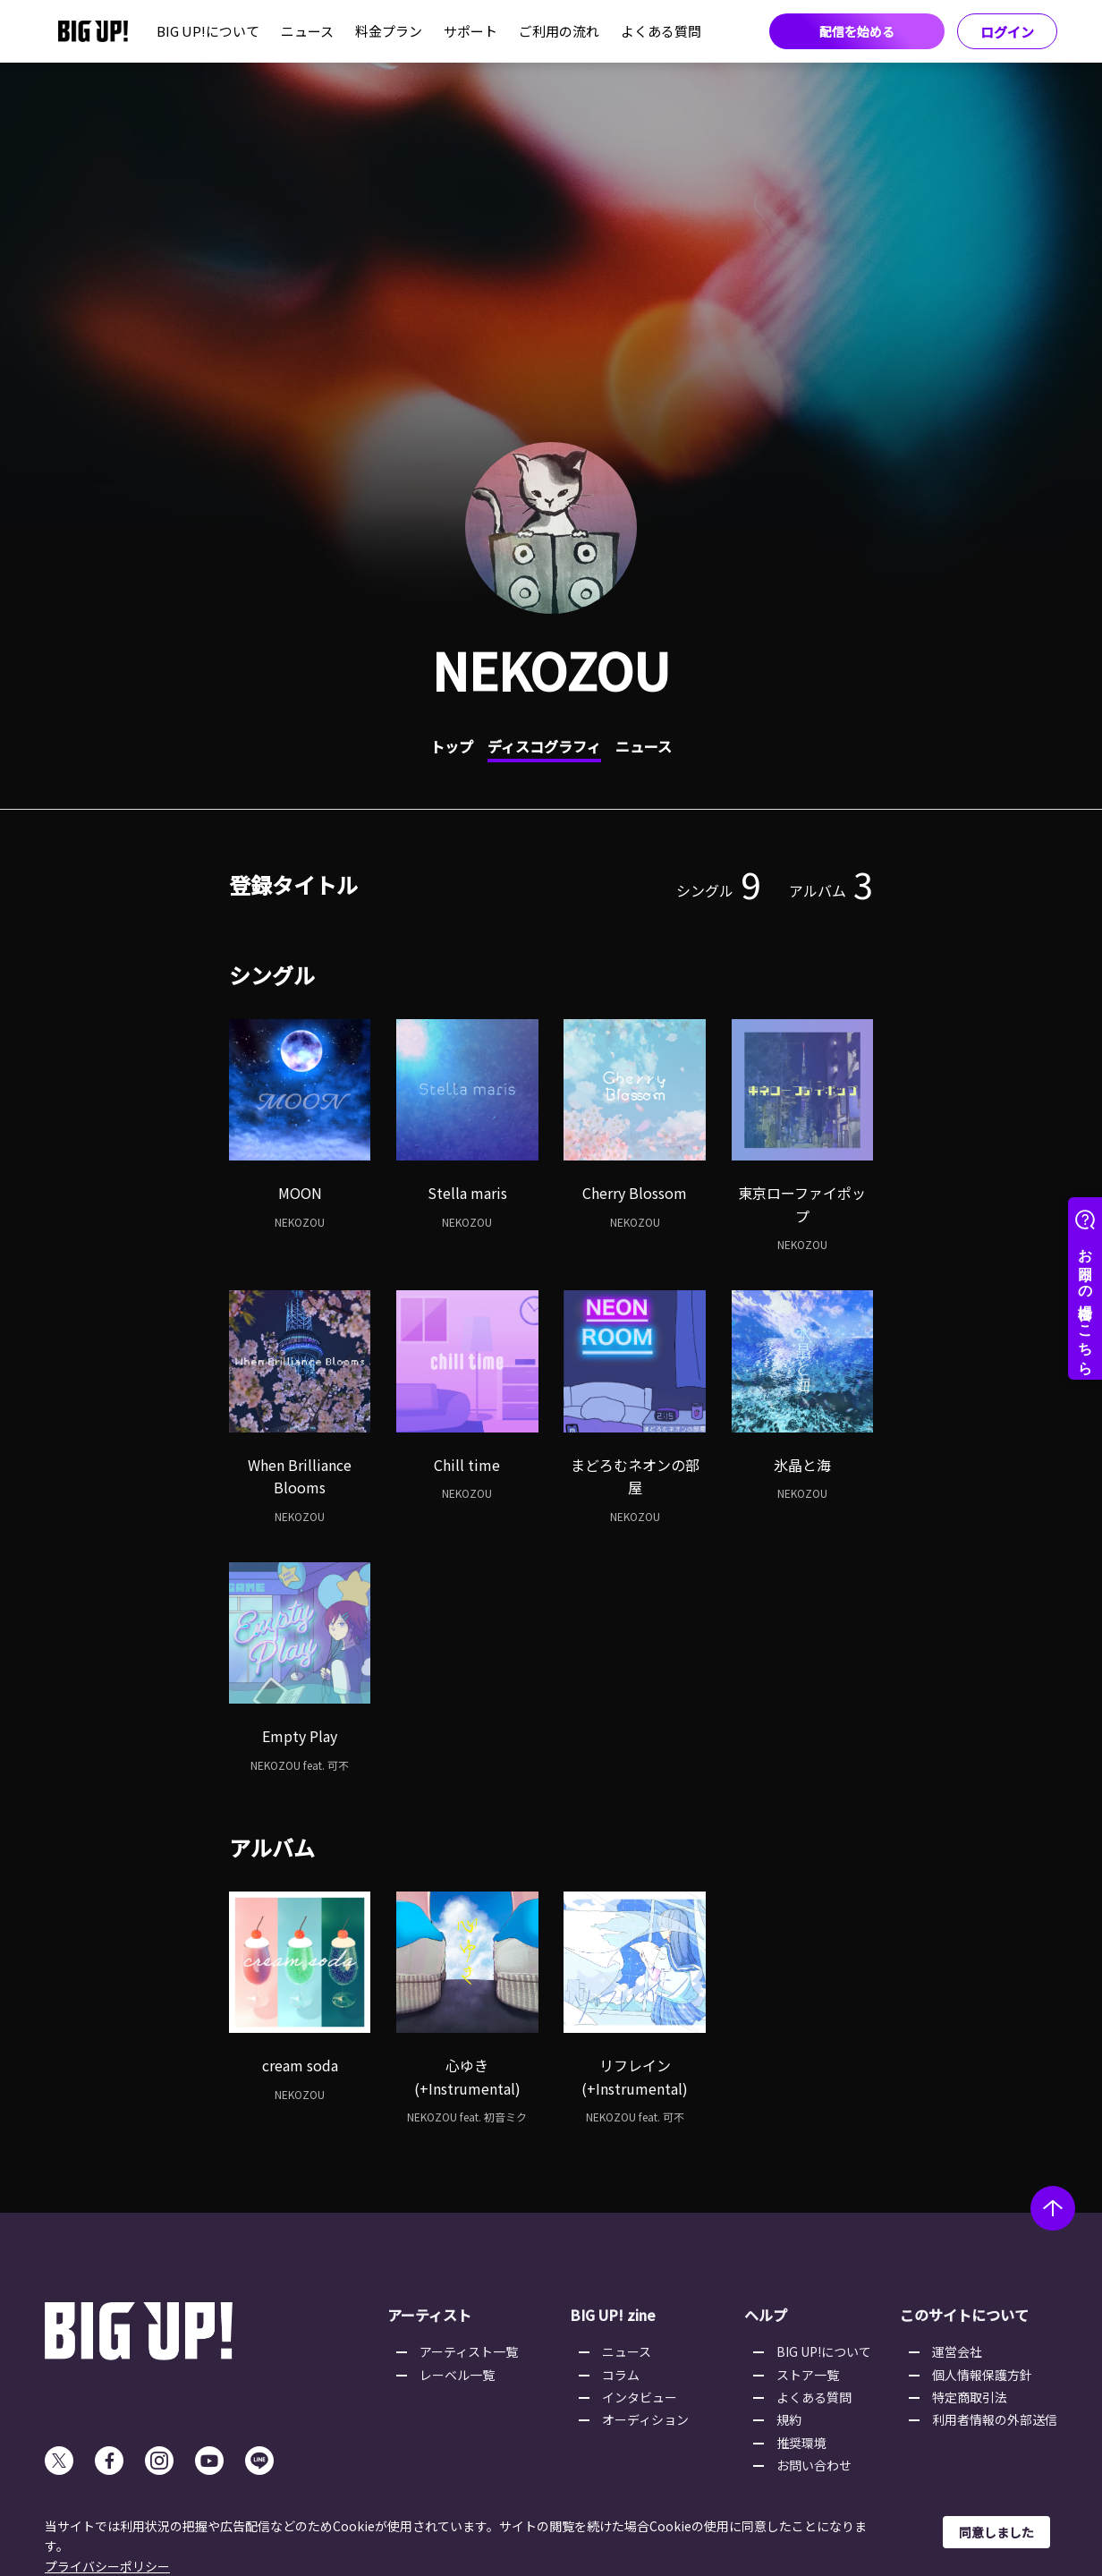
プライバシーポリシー (107, 2566)
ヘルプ (765, 2315)
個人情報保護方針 (982, 2375)
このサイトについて (964, 2315)
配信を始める (856, 31)
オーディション (645, 2419)
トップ (451, 746)
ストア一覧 (807, 2375)
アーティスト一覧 (469, 2351)
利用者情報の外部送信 (994, 2419)
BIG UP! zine (613, 2315)
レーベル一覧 (457, 2375)
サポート (470, 31)
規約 (788, 2419)
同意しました (996, 2532)
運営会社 (957, 2351)
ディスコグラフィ (544, 746)
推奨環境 (801, 2443)
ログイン (1007, 31)
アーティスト (429, 2315)
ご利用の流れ (559, 31)
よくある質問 (661, 31)
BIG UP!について (208, 31)
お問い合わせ (814, 2465)
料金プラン (388, 31)
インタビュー (639, 2397)
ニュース (307, 31)
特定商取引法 (969, 2397)
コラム (621, 2375)
